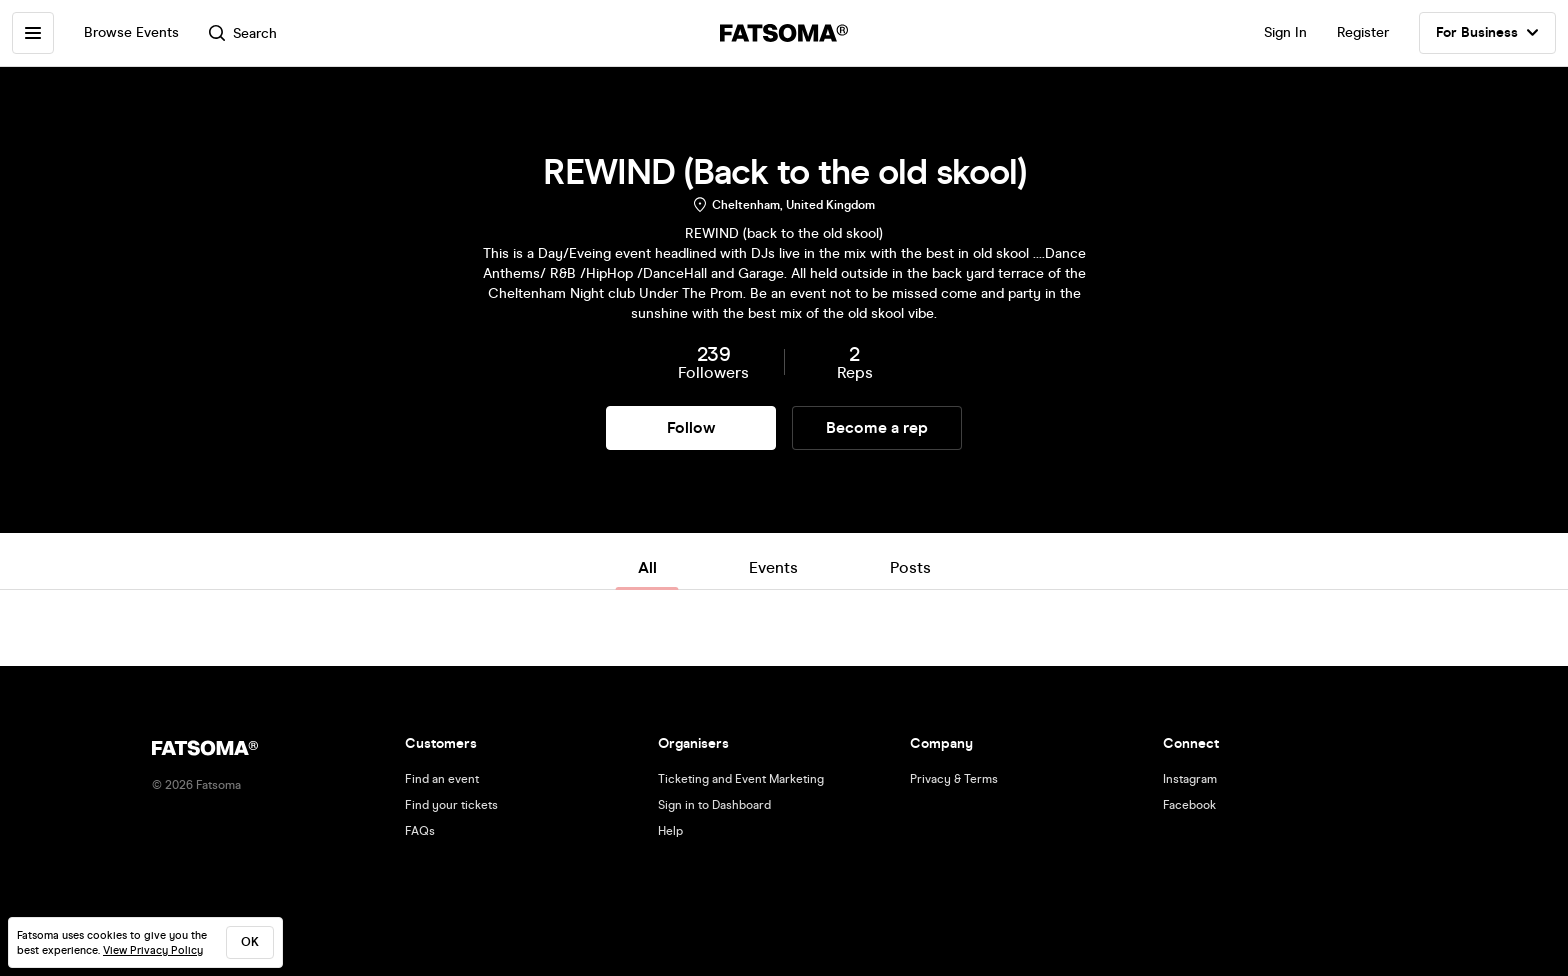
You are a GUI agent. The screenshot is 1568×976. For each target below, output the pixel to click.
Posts (910, 567)
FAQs (420, 831)
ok (250, 942)
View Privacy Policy (153, 950)
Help (670, 831)
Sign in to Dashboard (714, 805)
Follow (691, 427)
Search (243, 33)
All (647, 567)
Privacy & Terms (954, 779)
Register (1363, 32)
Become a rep (877, 427)
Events (773, 567)
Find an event (442, 779)
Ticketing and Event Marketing (741, 779)
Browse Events (131, 32)
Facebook (1189, 805)
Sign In (1285, 32)
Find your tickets (451, 805)
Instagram (1190, 779)
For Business (1487, 33)
